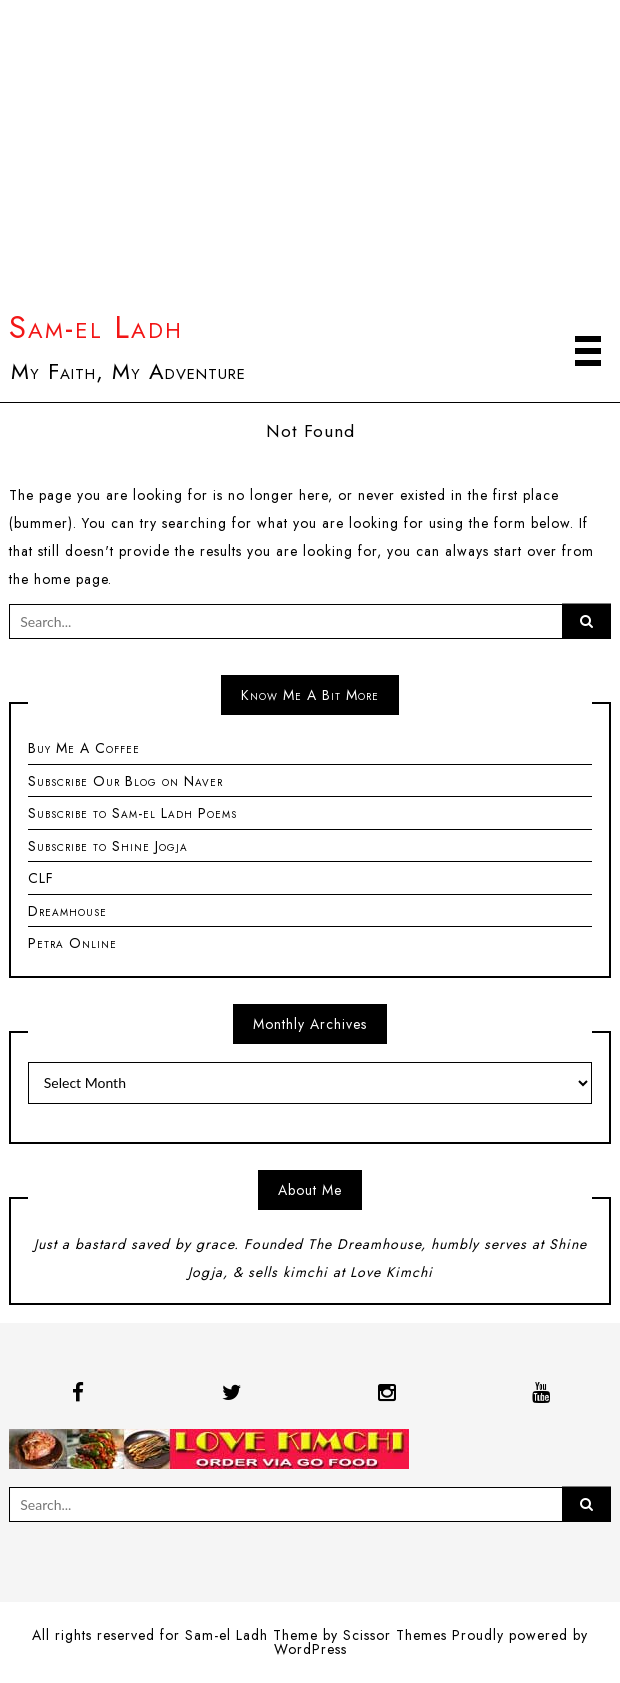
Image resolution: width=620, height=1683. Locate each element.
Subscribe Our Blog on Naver (125, 781)
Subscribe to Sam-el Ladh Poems (132, 813)
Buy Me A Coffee (84, 748)
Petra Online (72, 943)
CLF (41, 878)
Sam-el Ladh (96, 327)
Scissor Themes (395, 1635)
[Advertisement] (310, 159)
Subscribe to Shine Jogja (108, 846)
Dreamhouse (67, 911)
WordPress (310, 1649)
